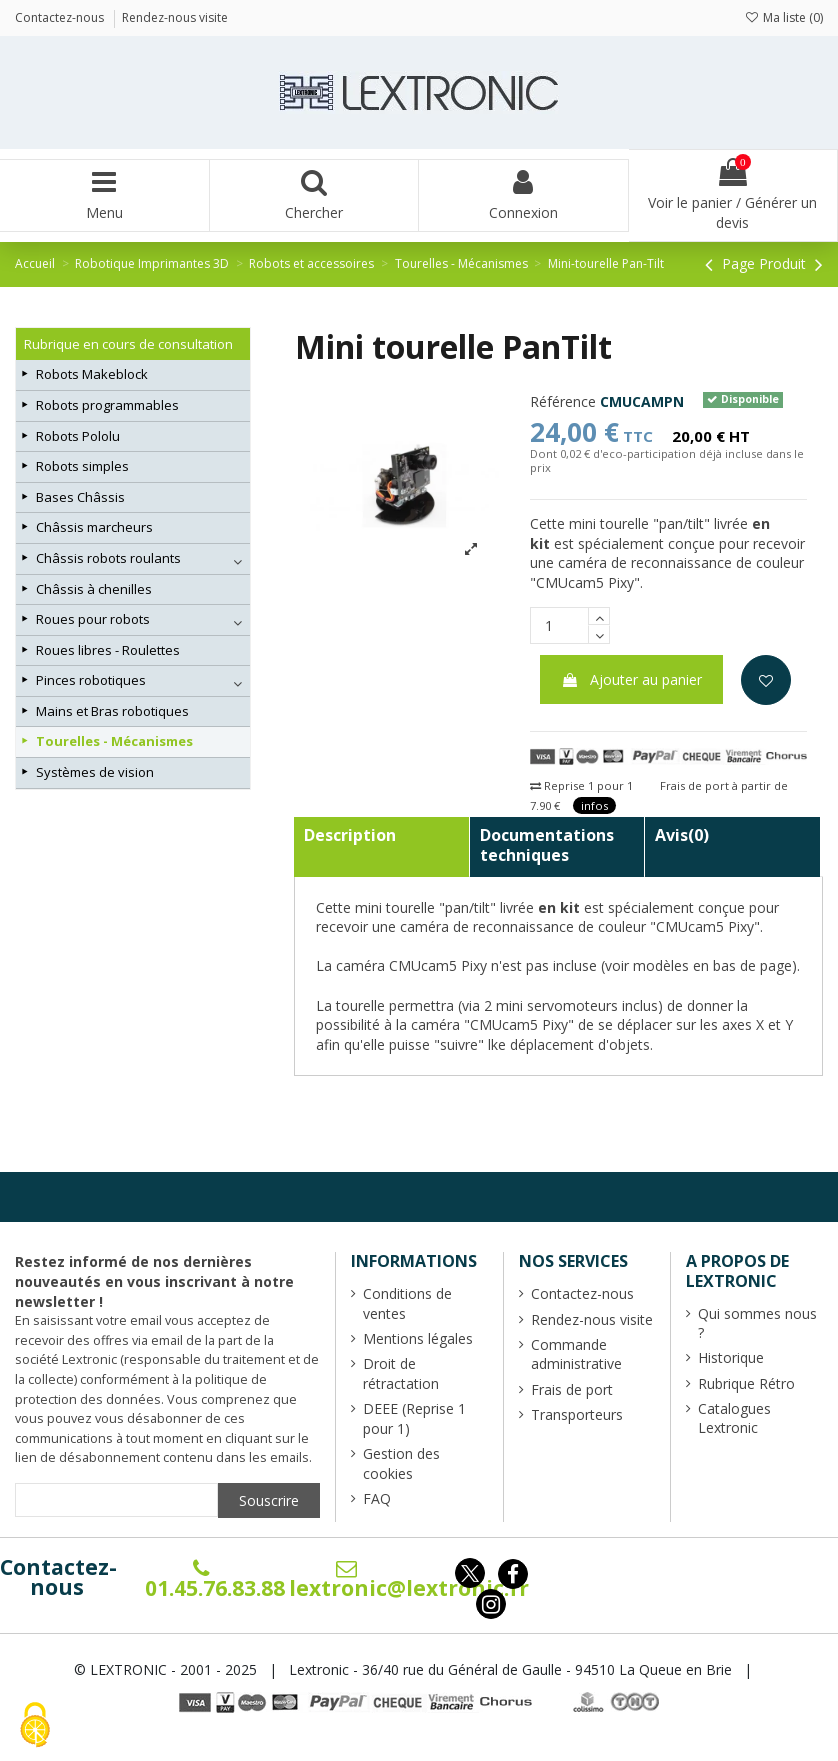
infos (594, 805)
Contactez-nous (58, 1577)
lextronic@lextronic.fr (409, 1580)
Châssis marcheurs (94, 527)
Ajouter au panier (631, 679)
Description (350, 835)
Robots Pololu (78, 436)
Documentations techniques (547, 845)
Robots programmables (107, 405)
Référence (563, 401)
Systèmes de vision (95, 772)
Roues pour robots (93, 619)
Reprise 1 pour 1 (581, 785)
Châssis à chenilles (94, 589)
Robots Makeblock (92, 374)
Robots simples (82, 466)
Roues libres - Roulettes (108, 650)
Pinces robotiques (91, 680)
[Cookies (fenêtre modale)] (35, 1726)
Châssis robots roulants (108, 558)
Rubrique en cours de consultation (128, 344)
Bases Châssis (80, 497)
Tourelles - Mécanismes (114, 741)
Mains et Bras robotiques (112, 711)
